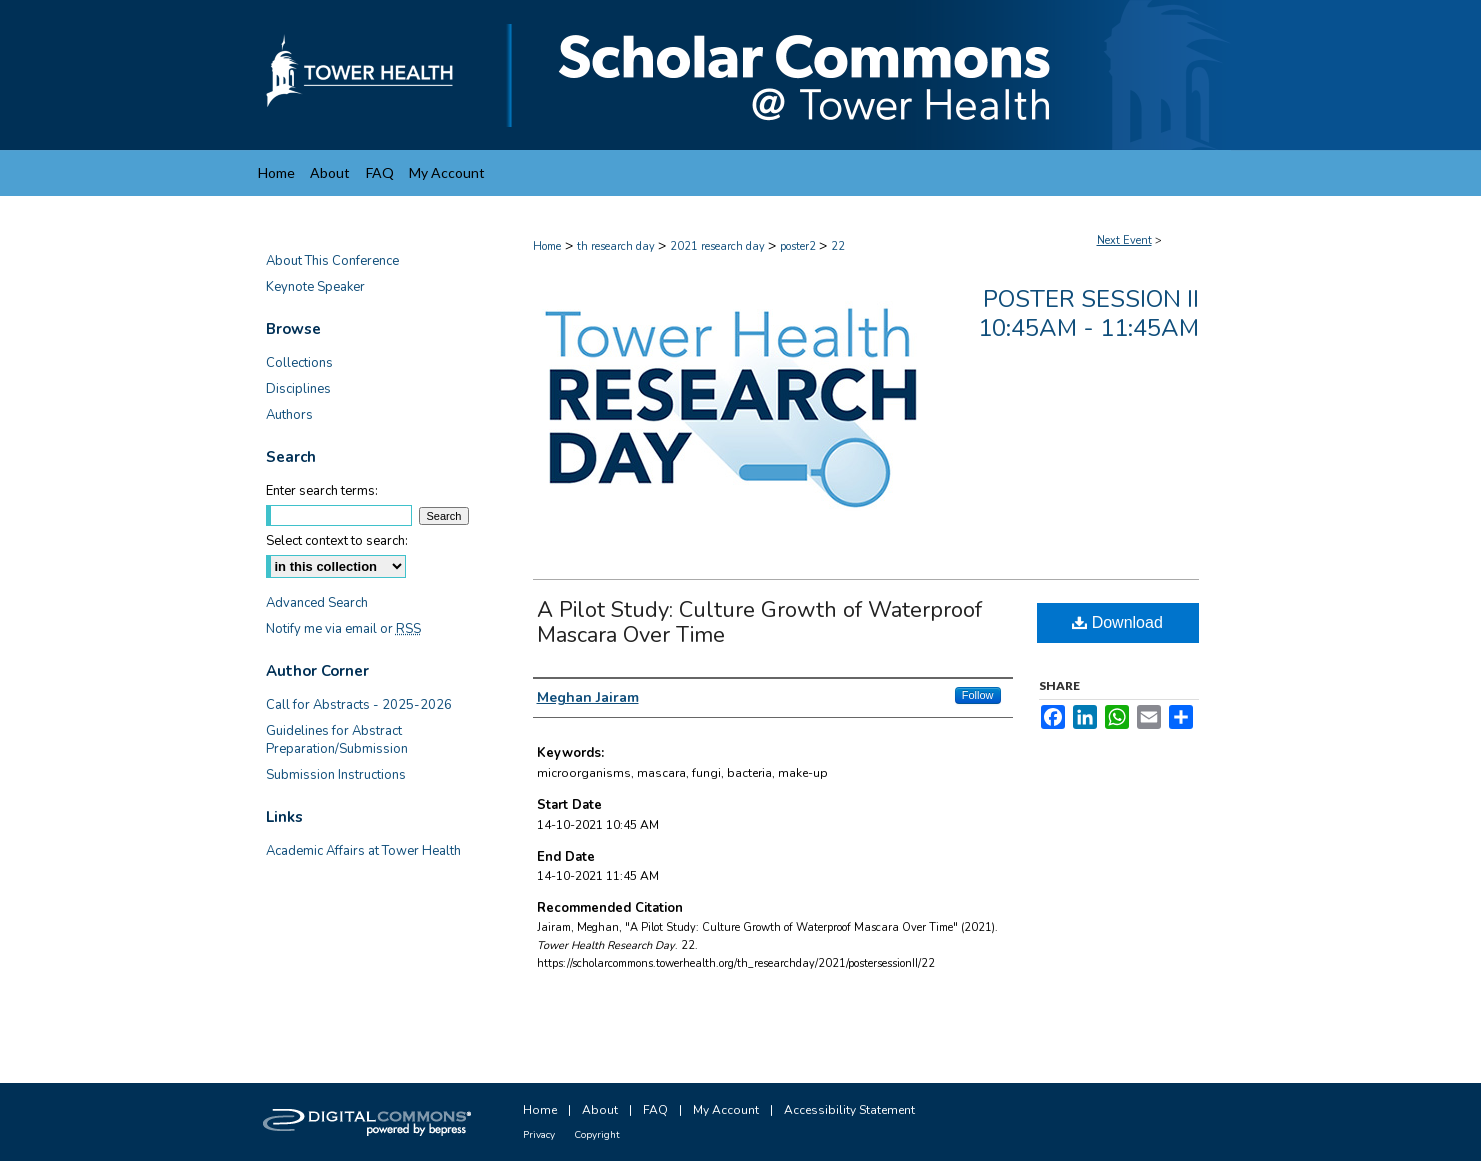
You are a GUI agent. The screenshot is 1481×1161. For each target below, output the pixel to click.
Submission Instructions (336, 775)
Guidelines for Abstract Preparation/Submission (337, 740)
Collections (299, 363)
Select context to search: (337, 541)
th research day (617, 246)
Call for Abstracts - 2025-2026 (359, 705)
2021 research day (719, 246)
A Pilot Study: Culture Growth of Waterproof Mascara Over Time (759, 622)
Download (1117, 622)
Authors (289, 415)
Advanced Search (317, 603)
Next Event (1124, 240)
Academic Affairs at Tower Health (363, 851)
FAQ (655, 1110)
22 (838, 246)
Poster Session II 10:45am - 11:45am (1088, 313)
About (600, 1110)
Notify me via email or (343, 629)
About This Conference (332, 261)
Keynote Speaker (315, 287)
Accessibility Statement (849, 1110)
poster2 (799, 246)
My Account (726, 1110)
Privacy (539, 1135)
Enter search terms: (322, 491)
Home (547, 246)
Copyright (597, 1135)
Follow (978, 695)
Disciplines (298, 389)
